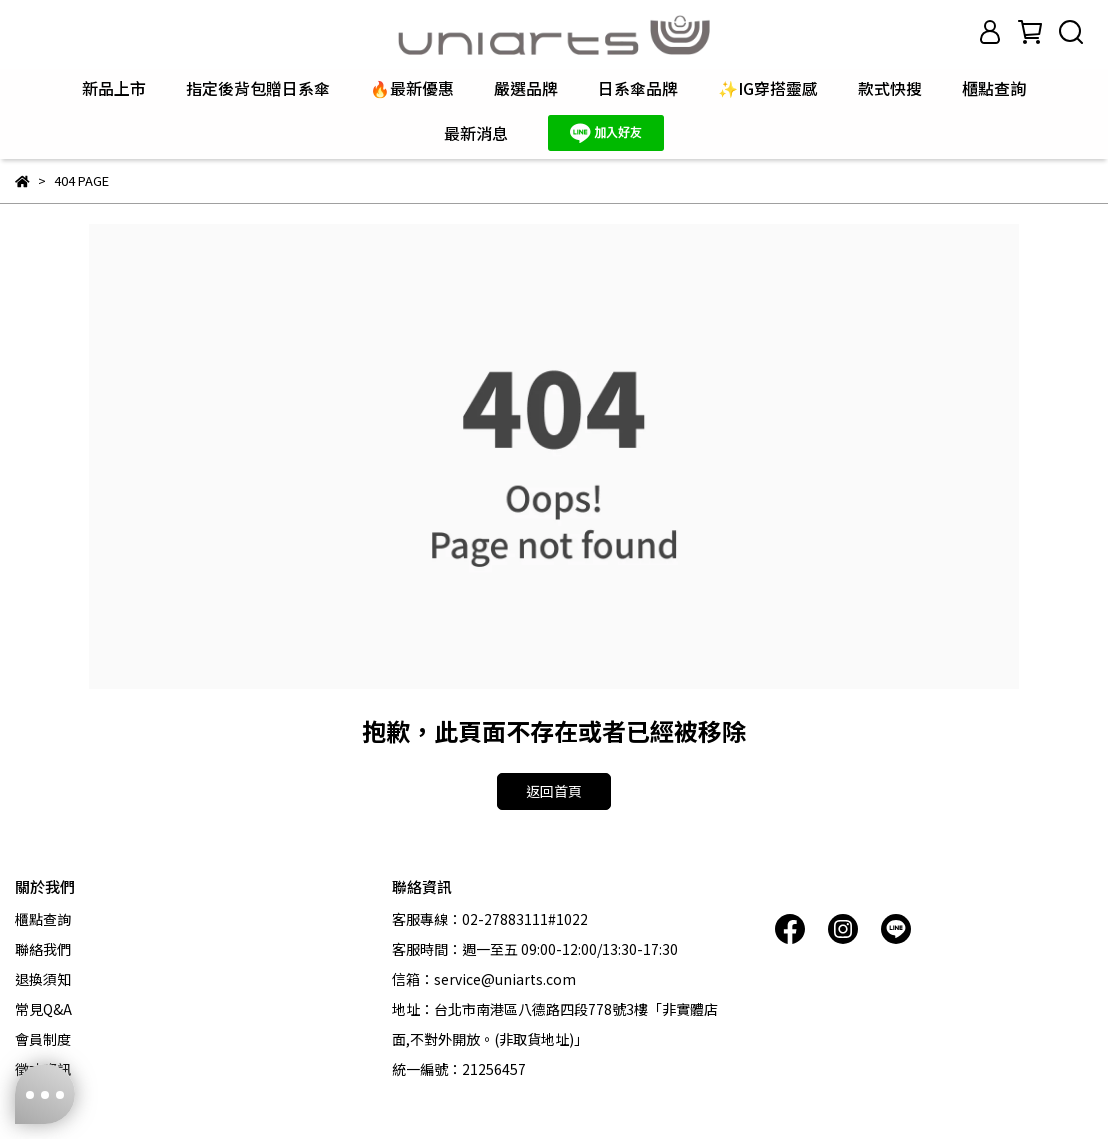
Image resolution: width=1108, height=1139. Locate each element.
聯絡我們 (43, 949)
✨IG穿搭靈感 (768, 88)
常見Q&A (43, 1009)
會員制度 (43, 1039)
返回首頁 (554, 791)
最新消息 (476, 133)
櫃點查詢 (994, 88)
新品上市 (114, 88)
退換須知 (43, 979)
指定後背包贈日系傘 (258, 88)
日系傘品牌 (638, 88)
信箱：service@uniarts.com (484, 979)
